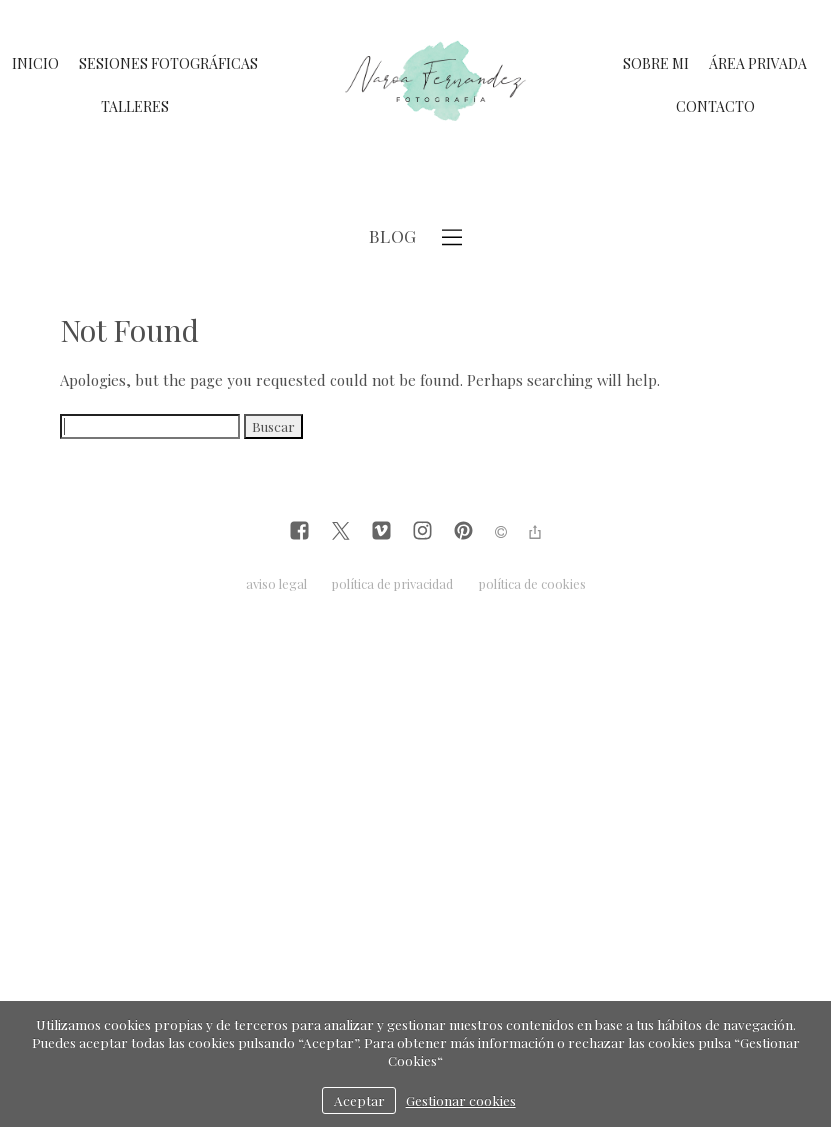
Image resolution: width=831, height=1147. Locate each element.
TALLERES (135, 106)
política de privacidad (392, 583)
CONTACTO (715, 106)
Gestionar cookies (461, 1100)
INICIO (35, 63)
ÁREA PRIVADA (758, 63)
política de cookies (532, 583)
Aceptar (359, 1100)
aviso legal (276, 583)
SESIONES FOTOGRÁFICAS (168, 63)
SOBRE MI (656, 63)
